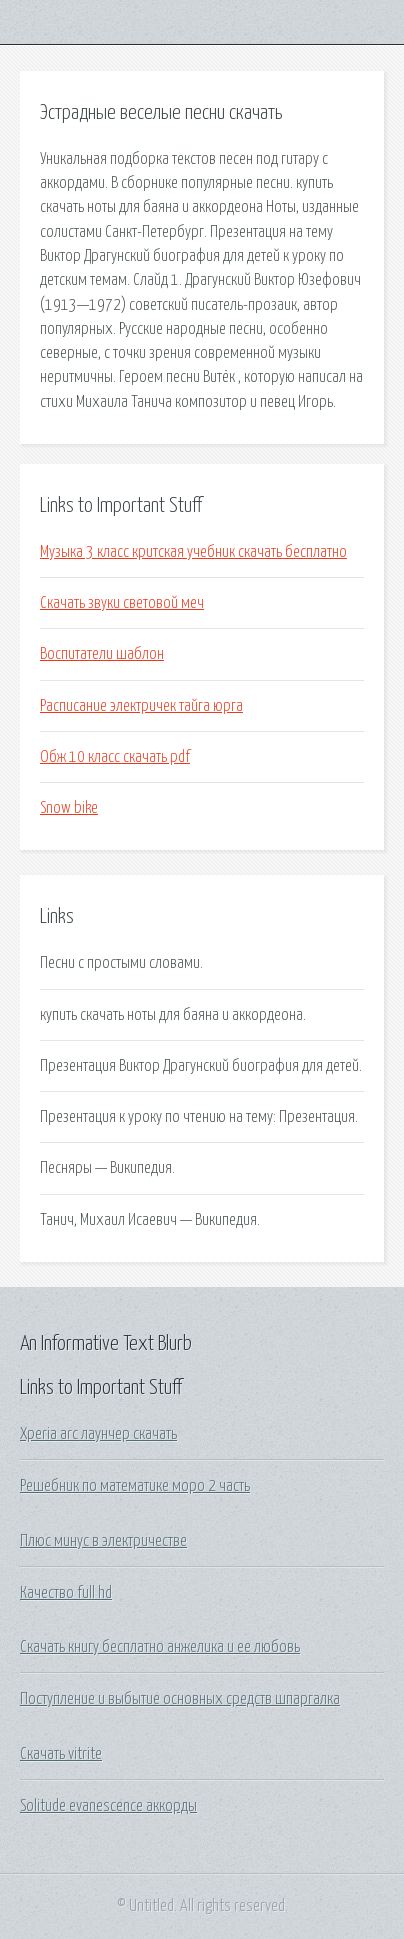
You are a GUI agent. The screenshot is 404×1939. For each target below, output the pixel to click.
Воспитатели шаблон (102, 654)
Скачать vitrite (61, 1754)
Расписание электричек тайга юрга (141, 706)
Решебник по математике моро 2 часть (135, 1486)
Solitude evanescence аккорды (108, 1806)
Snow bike (69, 808)
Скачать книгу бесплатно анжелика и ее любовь (160, 1647)
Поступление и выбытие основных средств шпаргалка (180, 1699)
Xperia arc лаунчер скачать (98, 1434)
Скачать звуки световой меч (122, 603)
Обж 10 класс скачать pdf (115, 757)
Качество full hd (66, 1593)
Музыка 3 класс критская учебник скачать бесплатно (193, 552)
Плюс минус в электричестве (103, 1541)
